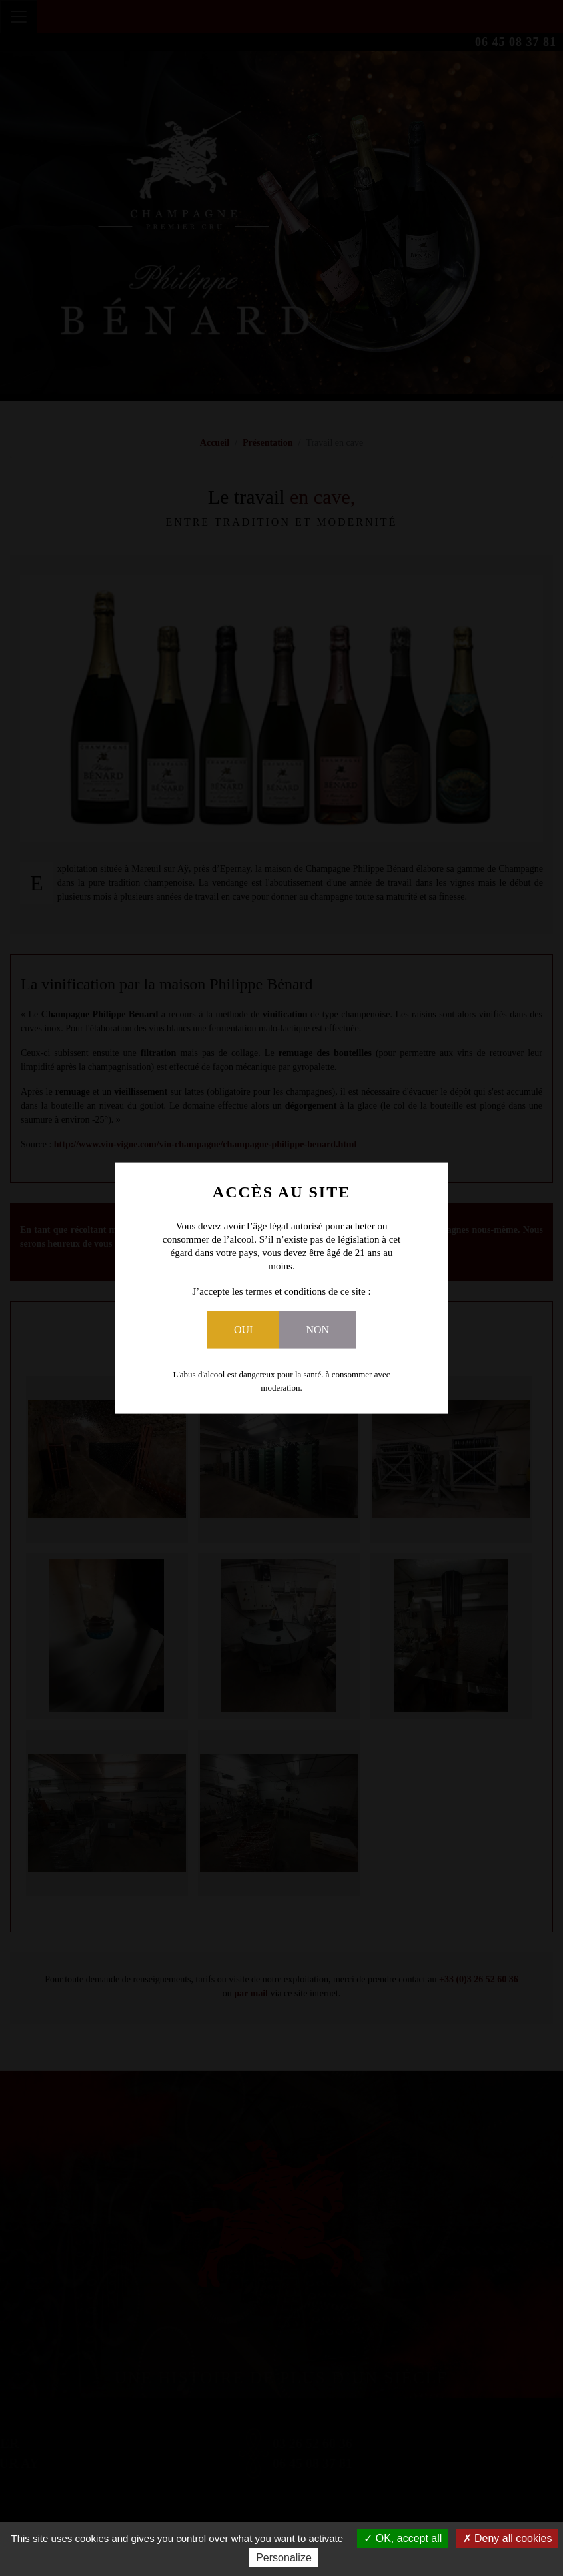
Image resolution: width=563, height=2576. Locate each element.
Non (317, 1329)
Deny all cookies (507, 2538)
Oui (243, 1329)
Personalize (284, 2557)
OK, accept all (403, 2538)
